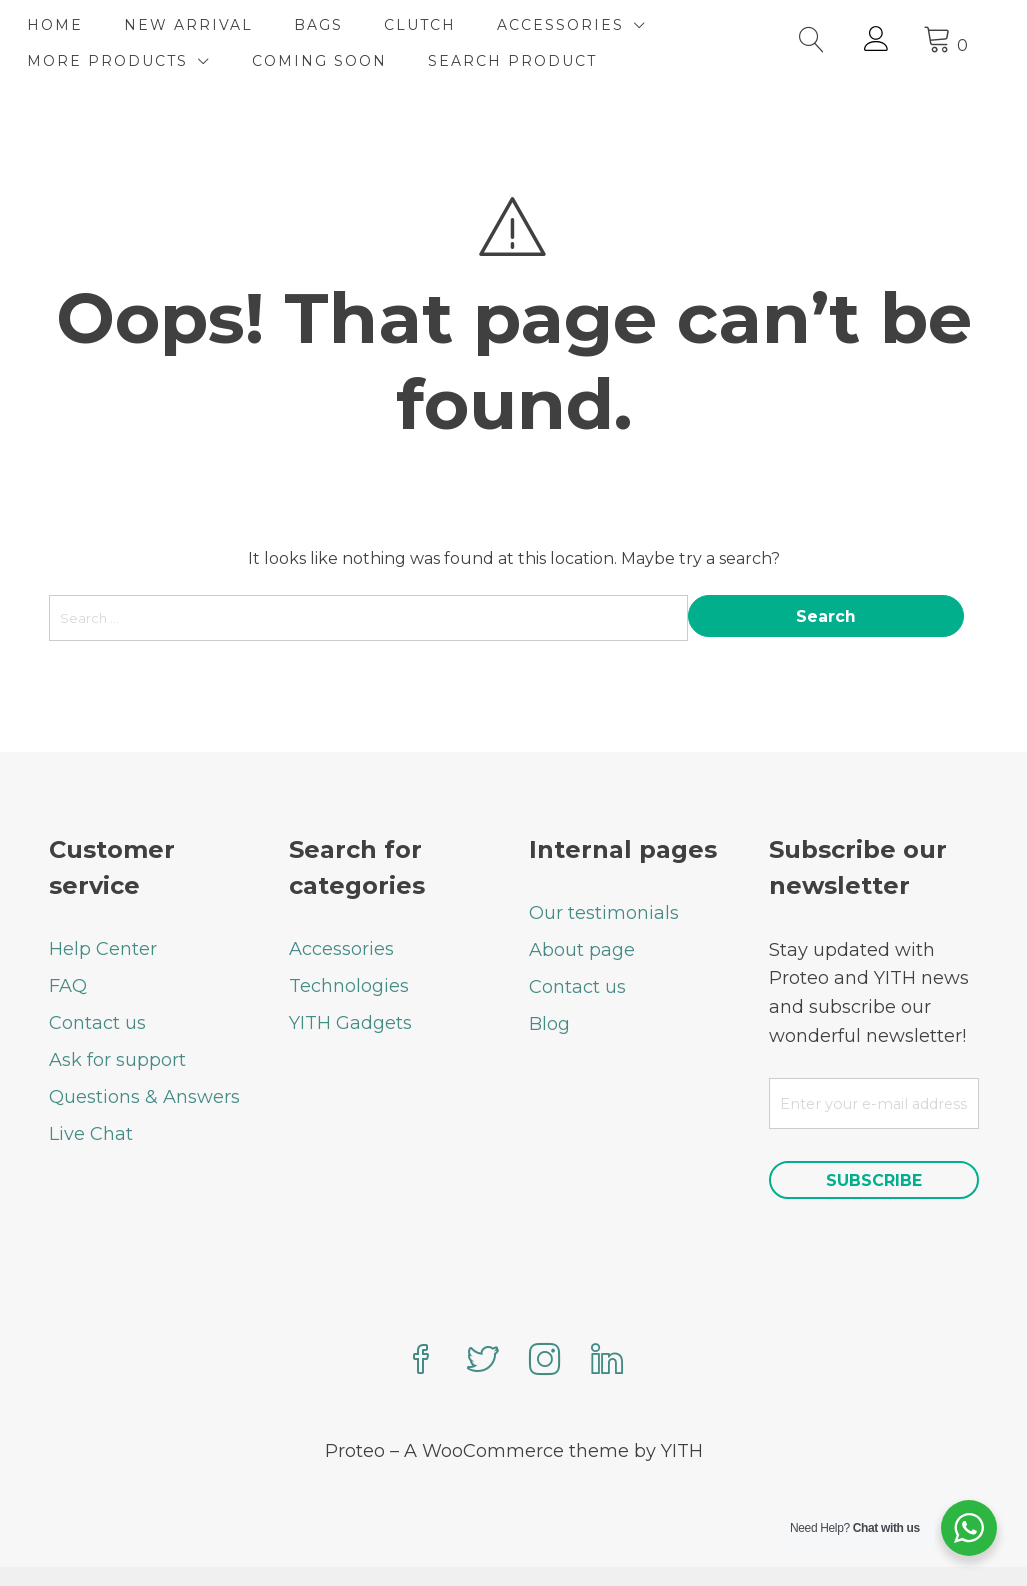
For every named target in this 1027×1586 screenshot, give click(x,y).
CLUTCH (442, 25)
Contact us (97, 987)
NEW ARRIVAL (210, 25)
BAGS (340, 25)
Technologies (349, 950)
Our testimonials (604, 877)
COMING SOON (341, 61)
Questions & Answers (144, 1061)
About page (582, 914)
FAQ (68, 950)
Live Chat (91, 1098)
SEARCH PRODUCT (534, 61)
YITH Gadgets (350, 987)
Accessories (341, 913)
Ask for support (117, 1024)
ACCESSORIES (582, 25)
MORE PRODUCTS (129, 61)
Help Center (103, 913)
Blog (549, 988)
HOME (77, 25)
